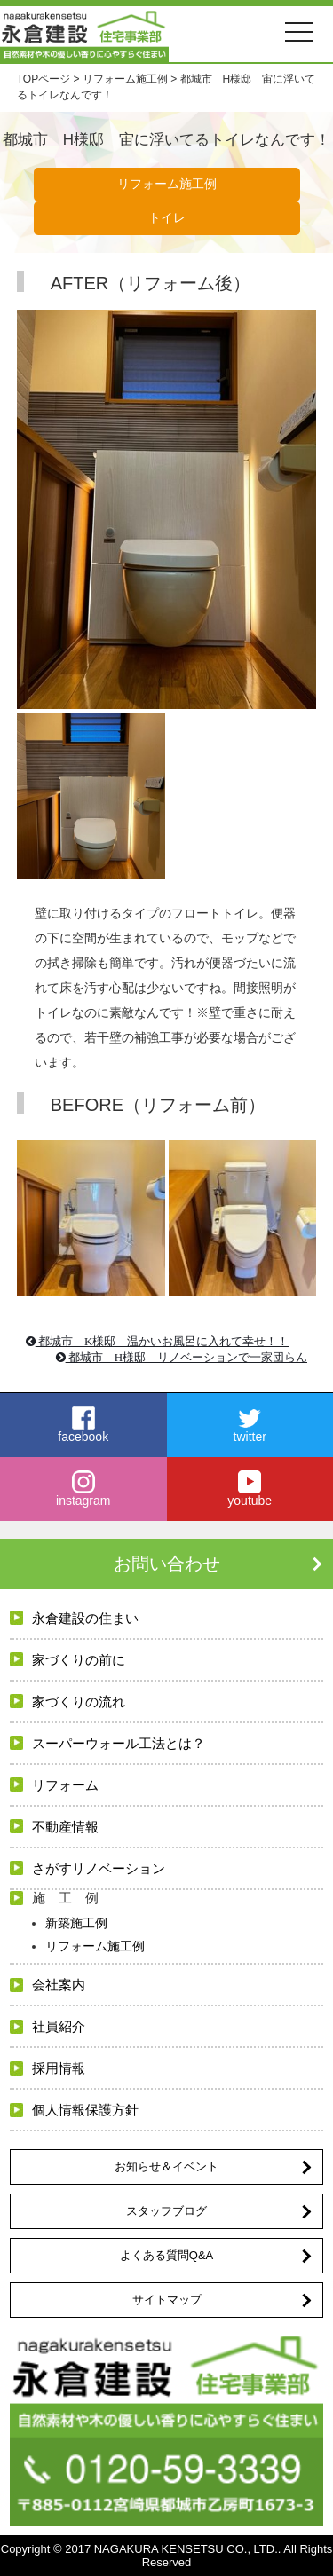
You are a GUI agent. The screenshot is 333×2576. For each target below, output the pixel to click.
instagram (83, 1489)
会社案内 (58, 1984)
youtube (250, 1489)
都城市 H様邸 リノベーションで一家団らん (182, 1357)
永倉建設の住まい (85, 1618)
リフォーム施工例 (167, 184)
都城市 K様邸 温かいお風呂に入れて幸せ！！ (157, 1341)
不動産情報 (65, 1826)
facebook (83, 1425)
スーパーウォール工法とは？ (118, 1743)
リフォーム (65, 1784)
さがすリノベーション (98, 1868)
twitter (250, 1425)
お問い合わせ (167, 1563)
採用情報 (58, 2068)
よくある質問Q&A (166, 2255)
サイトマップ (167, 2299)
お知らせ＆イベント (166, 2166)
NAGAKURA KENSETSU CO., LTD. (186, 2549)
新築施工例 (76, 1923)
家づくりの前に (78, 1659)
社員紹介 (58, 2026)
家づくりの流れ (78, 1701)
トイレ (167, 217)
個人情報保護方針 (85, 2109)
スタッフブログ (166, 2211)
